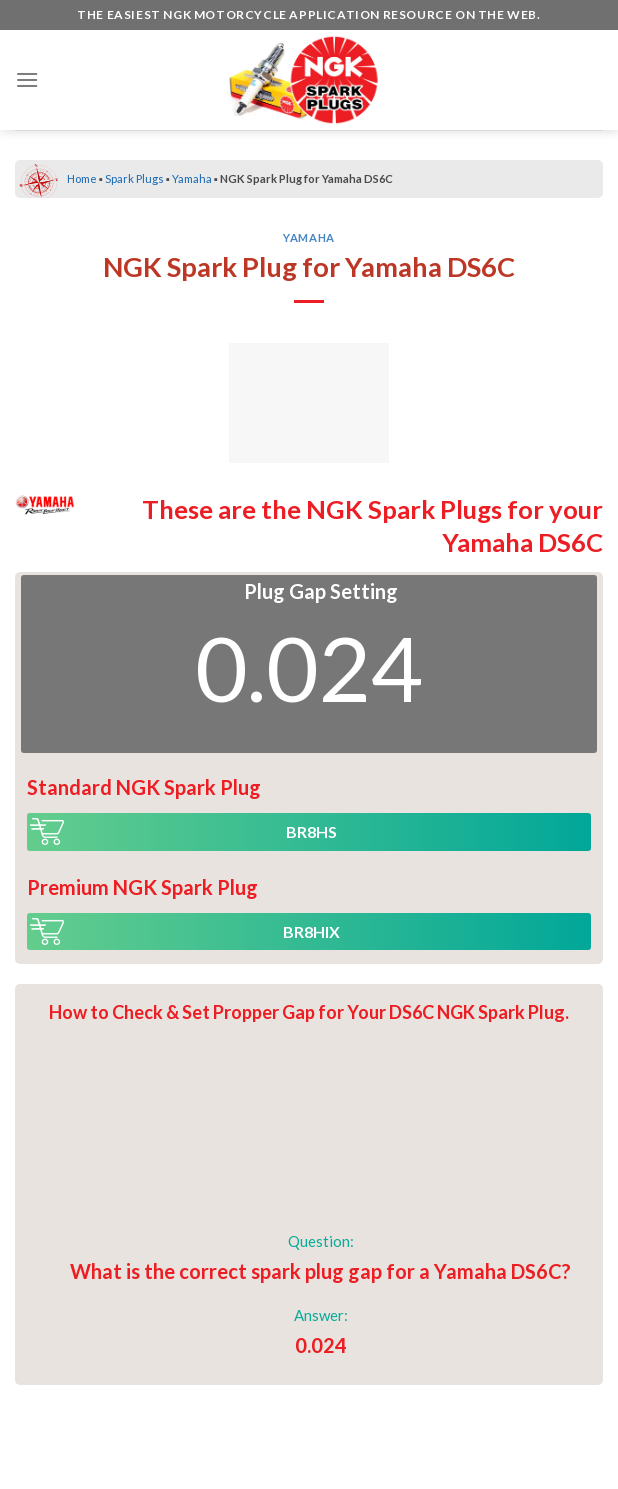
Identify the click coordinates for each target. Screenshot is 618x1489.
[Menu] (27, 79)
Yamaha (192, 178)
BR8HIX (311, 931)
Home (82, 178)
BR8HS (311, 831)
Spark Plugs (134, 178)
